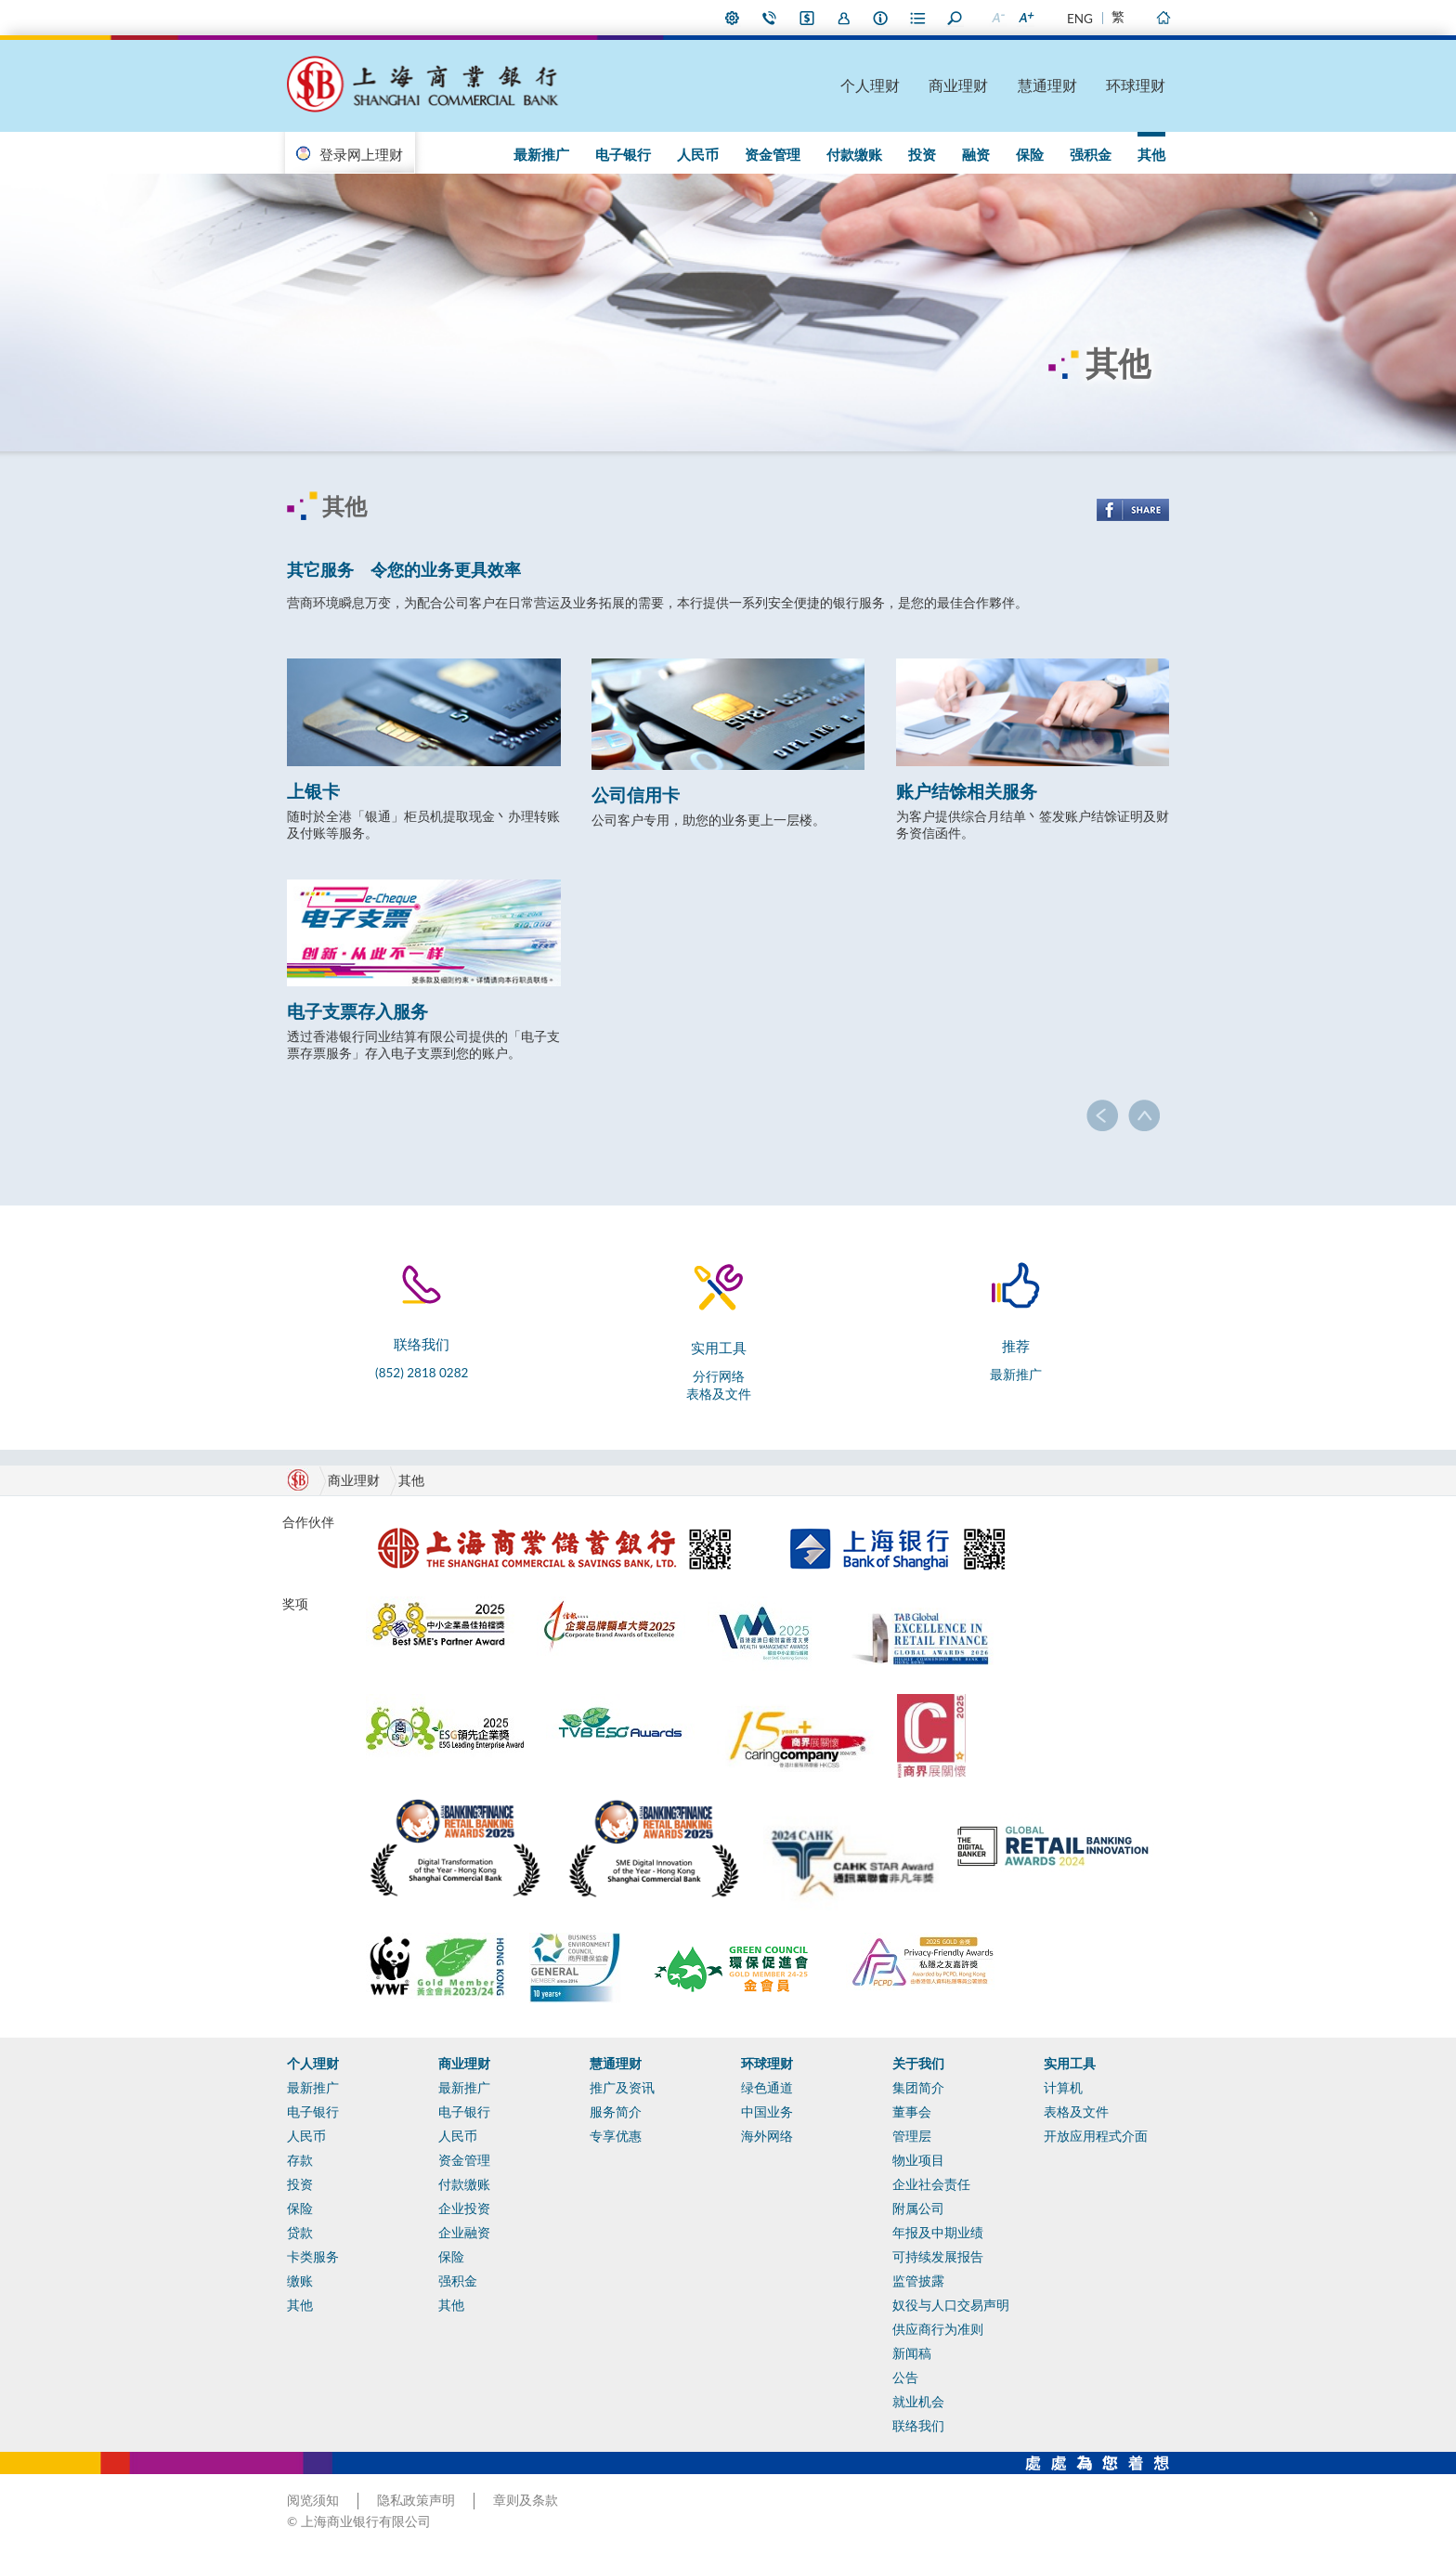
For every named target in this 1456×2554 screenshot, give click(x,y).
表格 (918, 17)
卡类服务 (313, 2256)
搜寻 (955, 17)
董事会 (911, 2111)
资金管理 (772, 154)
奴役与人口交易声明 (950, 2305)
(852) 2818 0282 (421, 1372)
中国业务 (767, 2111)
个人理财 (870, 85)
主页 (1162, 17)
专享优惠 (616, 2136)
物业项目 (918, 2160)
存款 (300, 2160)
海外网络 (767, 2136)
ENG (1080, 18)
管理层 (911, 2136)
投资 (922, 154)
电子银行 (623, 154)
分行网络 (719, 1376)
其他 (1151, 154)
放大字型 (1025, 17)
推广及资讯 (622, 2087)
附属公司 (918, 2208)
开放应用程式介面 (1096, 2136)
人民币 (698, 154)
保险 (1030, 154)
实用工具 (1070, 2063)
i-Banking (807, 17)
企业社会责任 (931, 2184)
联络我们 (769, 17)
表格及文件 (718, 1394)
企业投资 (464, 2208)
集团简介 (918, 2087)
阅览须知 (313, 2500)
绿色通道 (767, 2087)
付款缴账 (854, 154)
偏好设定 (732, 17)
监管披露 (918, 2281)
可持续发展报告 (937, 2256)
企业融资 (464, 2232)
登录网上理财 (361, 154)
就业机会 (918, 2401)
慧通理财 (1047, 85)
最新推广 (541, 154)
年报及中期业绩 (937, 2232)
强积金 (1091, 154)
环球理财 (1135, 85)
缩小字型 (997, 17)
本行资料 (881, 17)
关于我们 (918, 2063)
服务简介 (616, 2111)
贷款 (300, 2232)
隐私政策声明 (416, 2500)
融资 (976, 154)
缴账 (300, 2281)
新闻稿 (911, 2353)
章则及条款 (525, 2500)
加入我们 (844, 17)
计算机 (1063, 2087)
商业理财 (958, 85)
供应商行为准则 (937, 2329)
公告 (905, 2377)
